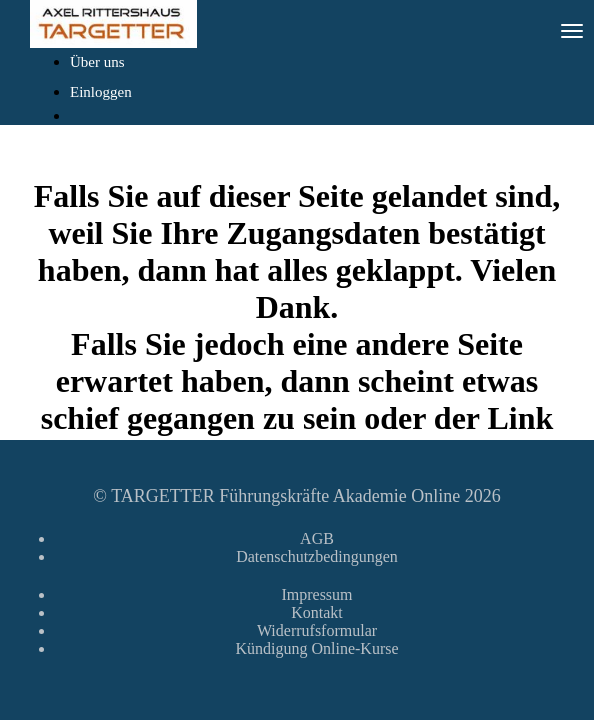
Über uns (97, 62)
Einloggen (101, 92)
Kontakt (317, 612)
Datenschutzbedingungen (317, 556)
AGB (317, 538)
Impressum (316, 594)
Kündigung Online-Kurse (316, 648)
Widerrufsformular (317, 630)
